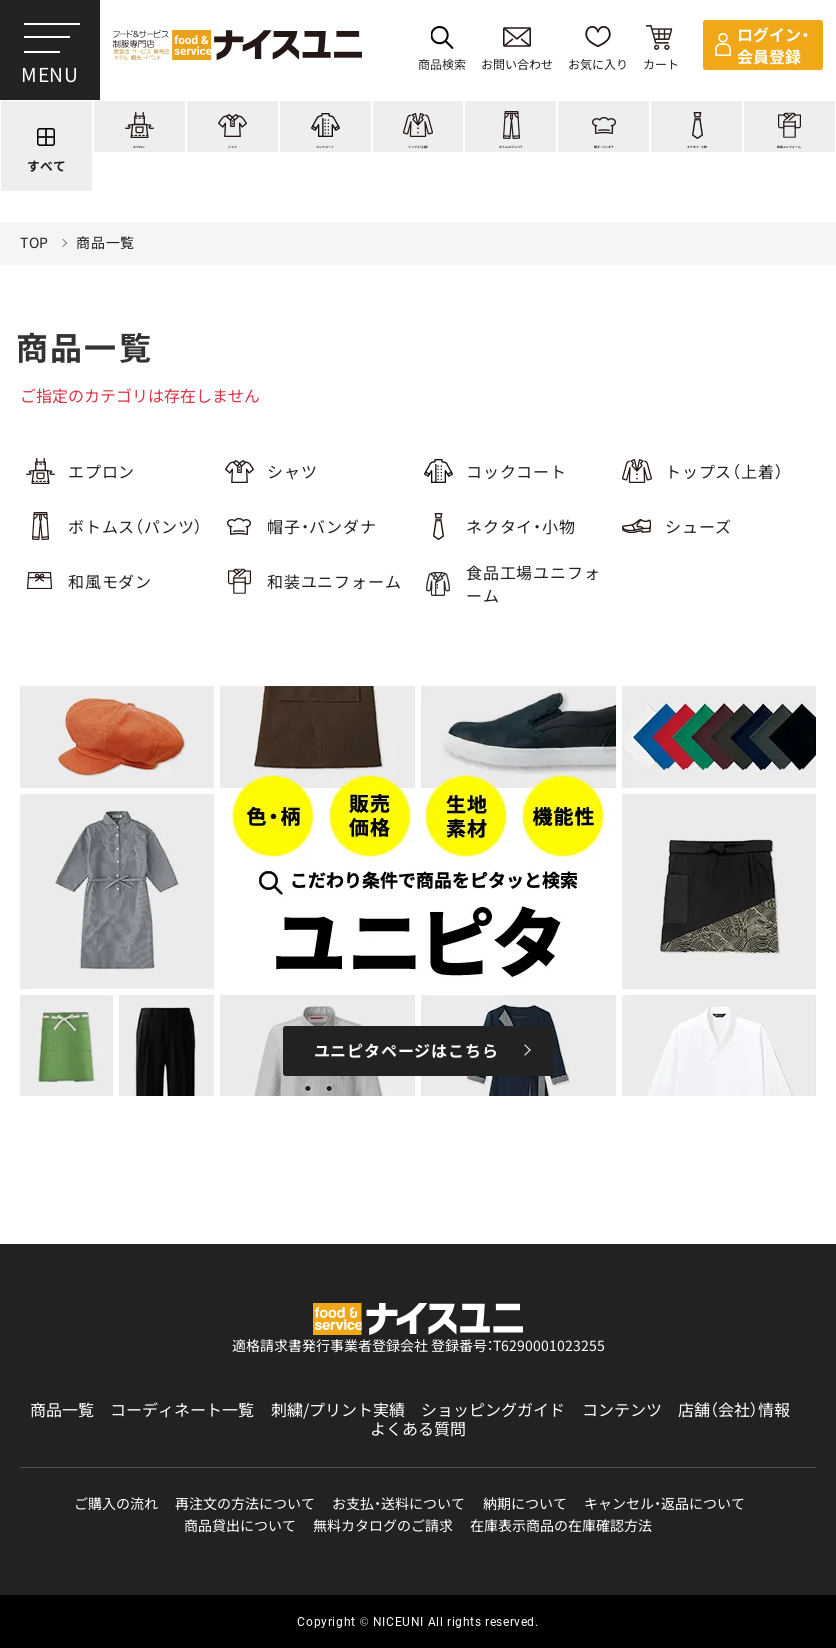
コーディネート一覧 (182, 1409)
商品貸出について (240, 1525)
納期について (525, 1503)
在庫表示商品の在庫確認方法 (561, 1525)
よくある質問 (418, 1428)
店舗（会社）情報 (734, 1409)
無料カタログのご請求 (383, 1525)
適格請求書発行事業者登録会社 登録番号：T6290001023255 (418, 1345)
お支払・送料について (398, 1503)
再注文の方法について (245, 1503)
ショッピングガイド (493, 1409)
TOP (34, 261)
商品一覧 (105, 261)
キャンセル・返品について (664, 1503)
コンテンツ (622, 1409)
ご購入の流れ (116, 1503)
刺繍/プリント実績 (338, 1409)
